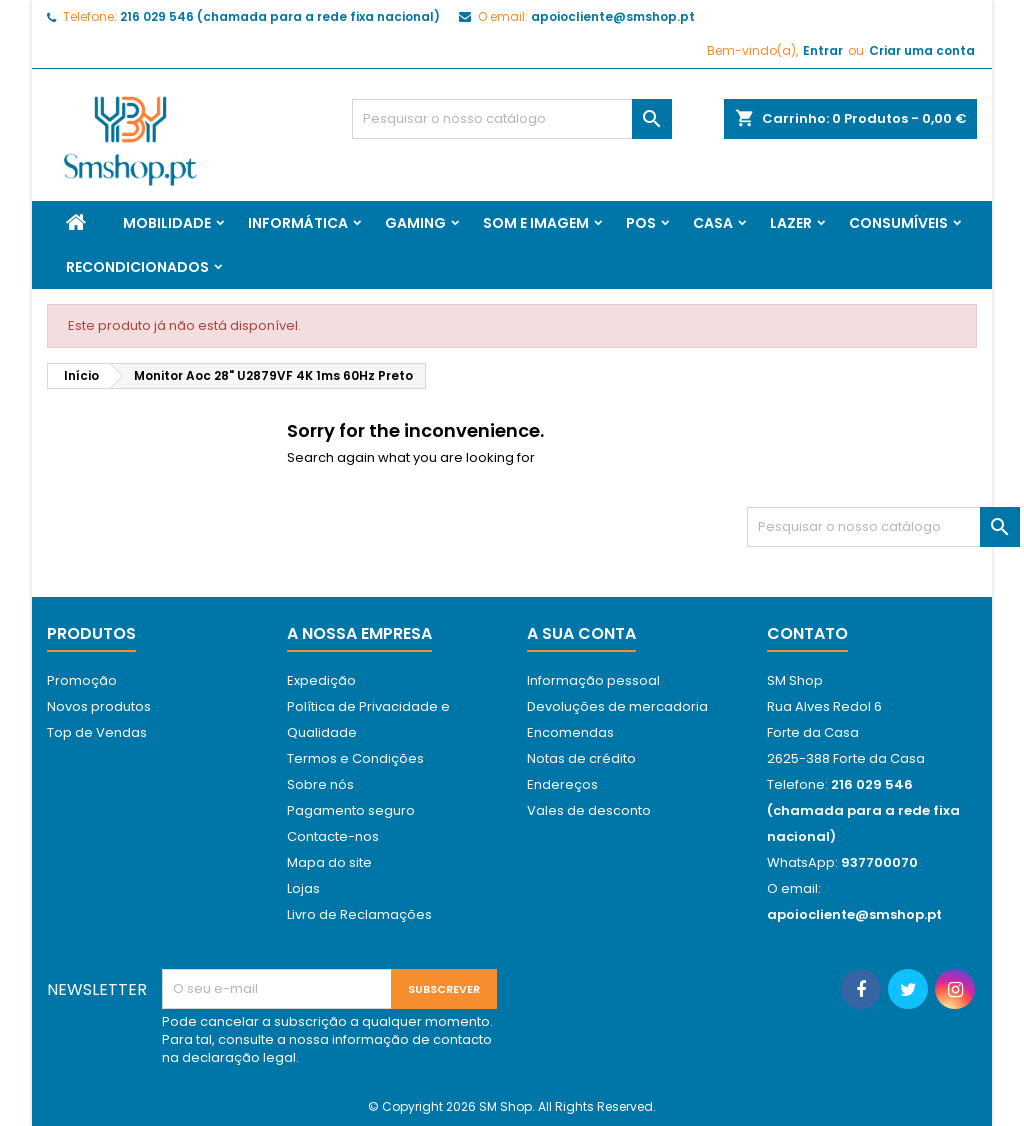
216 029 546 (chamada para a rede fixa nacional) (280, 16)
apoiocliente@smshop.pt (613, 16)
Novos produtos (99, 706)
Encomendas (570, 732)
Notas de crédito (581, 758)
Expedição (321, 680)
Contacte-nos (333, 836)
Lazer (791, 223)
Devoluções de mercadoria (617, 706)
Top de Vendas (97, 732)
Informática (298, 223)
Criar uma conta (922, 50)
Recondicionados (137, 267)
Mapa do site (329, 862)
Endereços (562, 784)
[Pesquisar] (512, 119)
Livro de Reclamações (359, 914)
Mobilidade (167, 223)
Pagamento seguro (351, 810)
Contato (807, 633)
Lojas (303, 888)
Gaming (415, 223)
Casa (713, 223)
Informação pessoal (593, 680)
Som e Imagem (536, 223)
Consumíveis (898, 223)
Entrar (823, 50)
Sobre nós (320, 784)
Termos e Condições (355, 758)
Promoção (82, 680)
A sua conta (581, 633)
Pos (641, 223)
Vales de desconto (589, 810)
